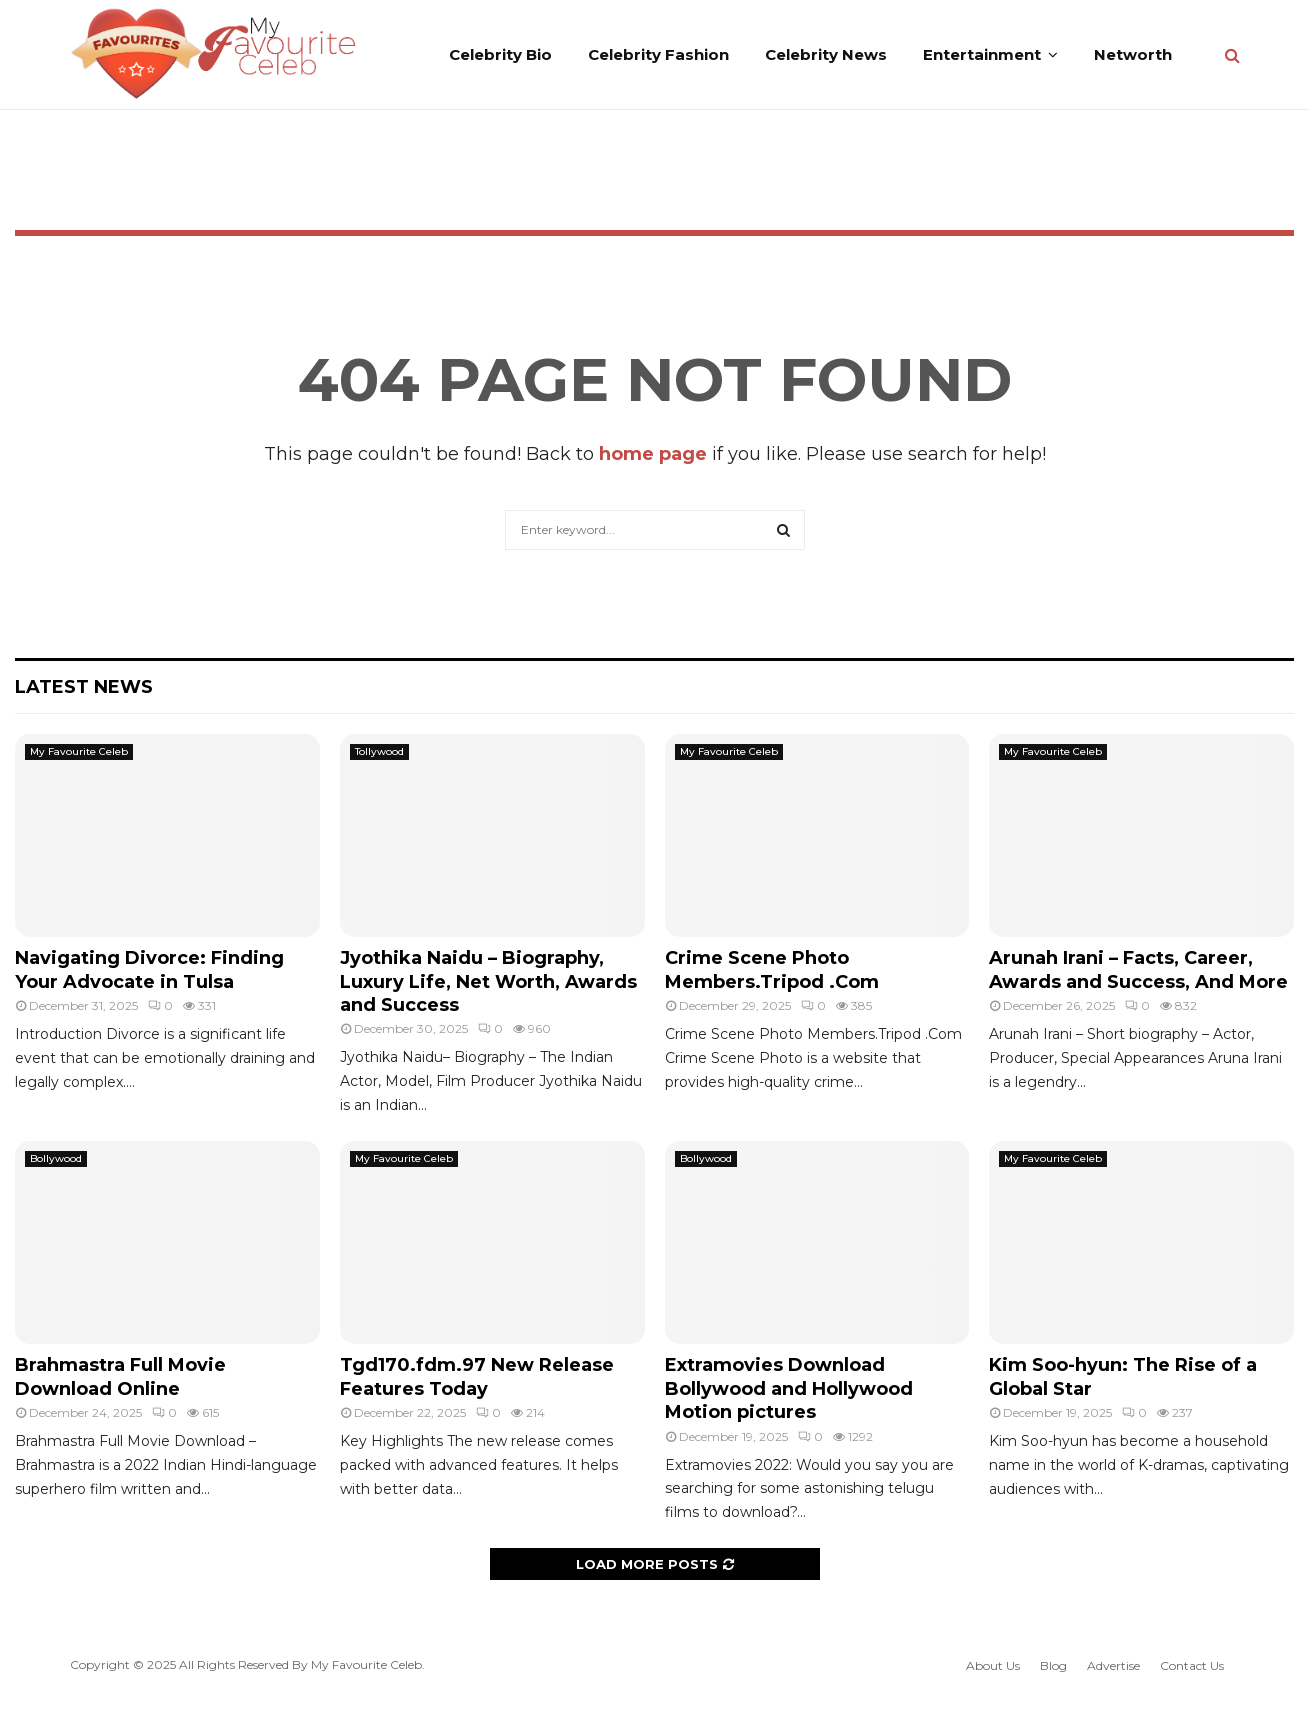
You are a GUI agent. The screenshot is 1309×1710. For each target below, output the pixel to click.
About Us (993, 1665)
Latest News (84, 687)
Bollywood (56, 1158)
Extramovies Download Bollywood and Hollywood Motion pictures (789, 1388)
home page (653, 454)
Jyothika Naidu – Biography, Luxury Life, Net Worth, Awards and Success (488, 981)
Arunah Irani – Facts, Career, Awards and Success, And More (1138, 969)
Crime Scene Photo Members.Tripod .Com (772, 969)
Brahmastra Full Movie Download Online (120, 1376)
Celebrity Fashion (658, 54)
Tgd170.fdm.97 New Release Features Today (477, 1376)
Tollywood (379, 751)
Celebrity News (826, 54)
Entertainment (982, 54)
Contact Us (1192, 1665)
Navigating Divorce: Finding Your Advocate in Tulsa (149, 969)
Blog (1053, 1665)
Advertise (1113, 1665)
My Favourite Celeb (79, 751)
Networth (1133, 54)
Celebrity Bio (500, 54)
